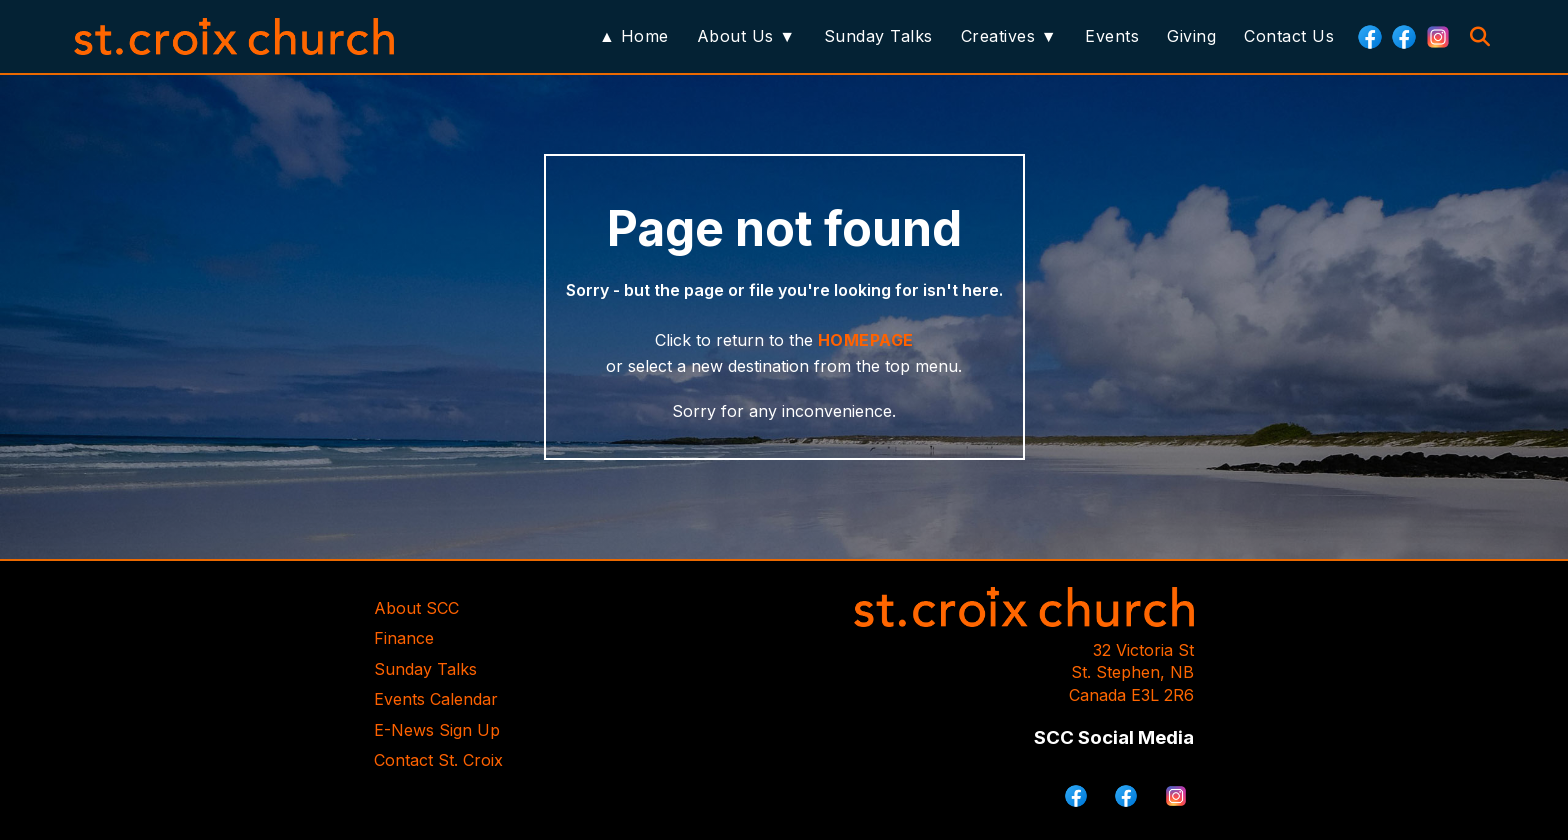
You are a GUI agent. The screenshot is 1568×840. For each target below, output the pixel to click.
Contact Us (1289, 36)
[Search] (1480, 37)
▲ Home (634, 36)
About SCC (416, 608)
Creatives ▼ (1009, 36)
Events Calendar (436, 699)
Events (1112, 36)
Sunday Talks (878, 36)
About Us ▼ (746, 36)
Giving (1191, 36)
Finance (404, 638)
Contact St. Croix (438, 760)
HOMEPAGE (866, 340)
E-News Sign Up (437, 730)
